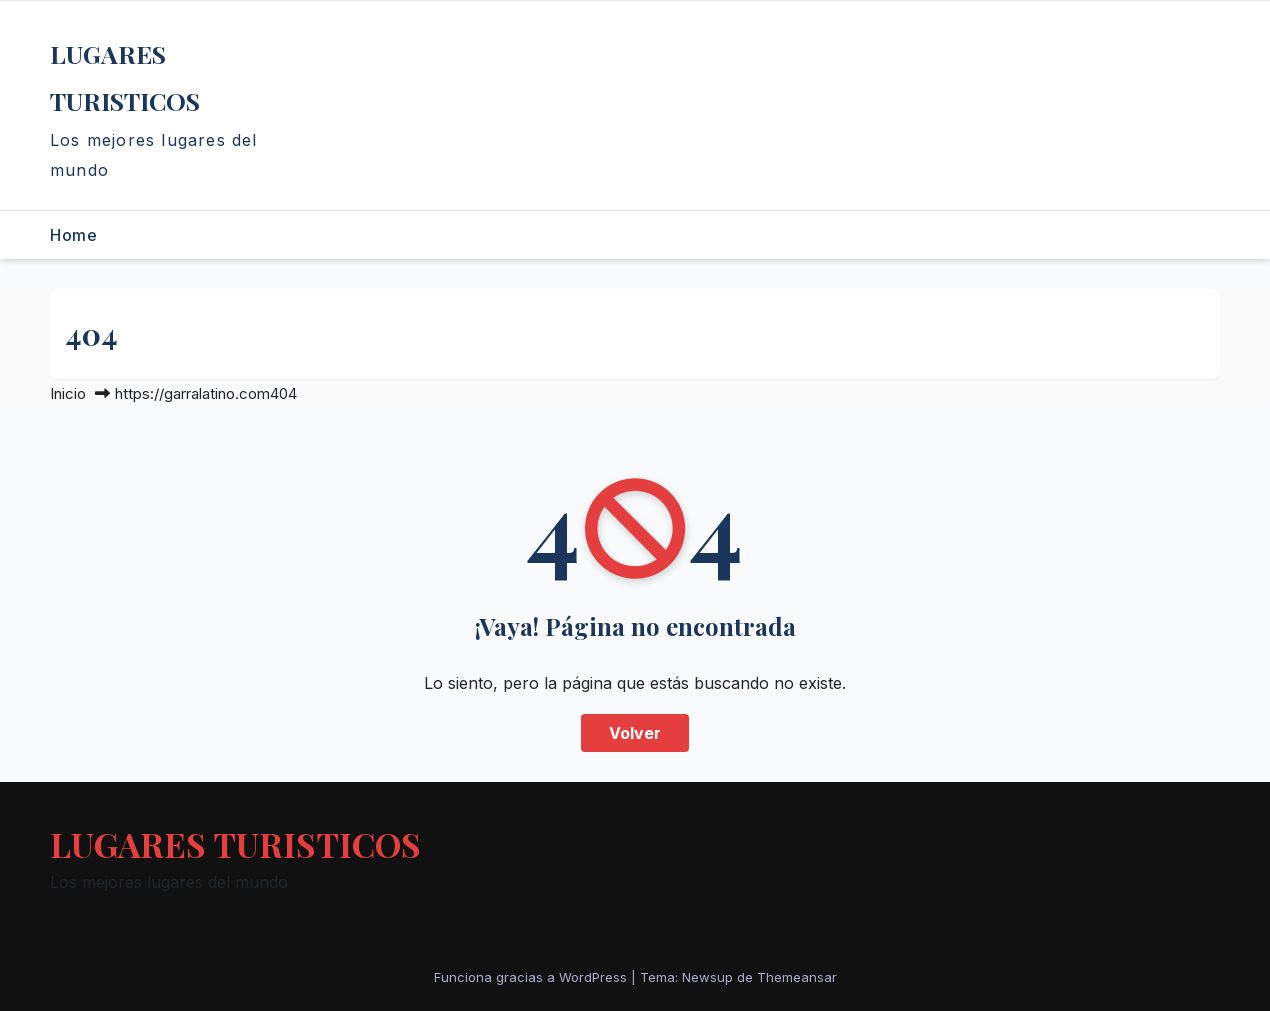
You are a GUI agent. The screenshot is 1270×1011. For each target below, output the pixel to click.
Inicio (68, 393)
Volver (635, 733)
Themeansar (797, 977)
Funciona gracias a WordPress (532, 977)
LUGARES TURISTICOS (235, 844)
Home (73, 235)
